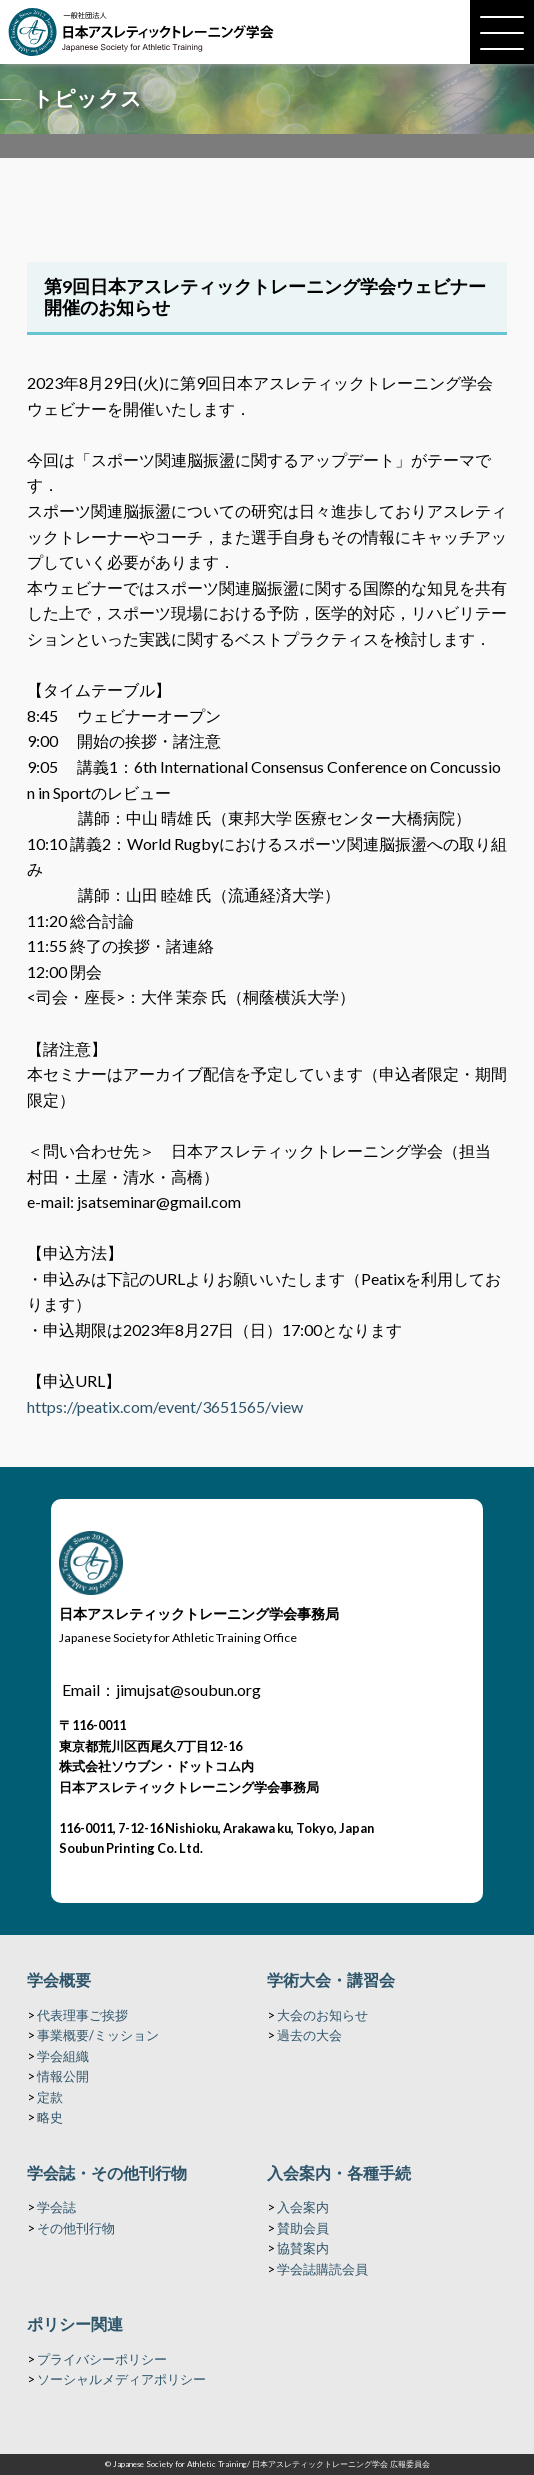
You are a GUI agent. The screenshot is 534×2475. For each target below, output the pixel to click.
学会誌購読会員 (322, 2269)
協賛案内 (303, 2248)
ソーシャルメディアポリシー (121, 2379)
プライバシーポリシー (102, 2359)
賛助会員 (303, 2228)
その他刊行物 (76, 2228)
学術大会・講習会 (331, 1979)
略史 (50, 2117)
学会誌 (56, 2207)
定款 (50, 2097)
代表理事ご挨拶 (82, 2015)
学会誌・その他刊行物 (107, 2172)
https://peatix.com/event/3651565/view (165, 1406)
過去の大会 (309, 2035)
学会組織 (63, 2056)
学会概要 (59, 1979)
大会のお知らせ (322, 2015)
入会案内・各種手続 (339, 2172)
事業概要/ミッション (98, 2035)
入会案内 (303, 2207)
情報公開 (63, 2076)
